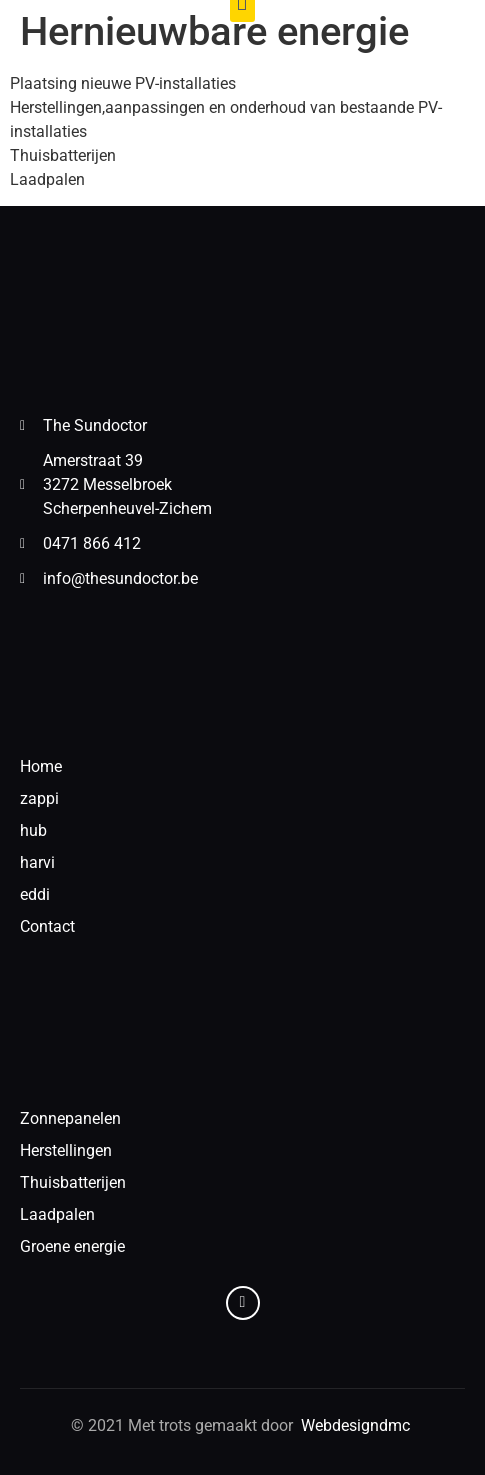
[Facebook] (243, 1303)
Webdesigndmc (357, 1425)
